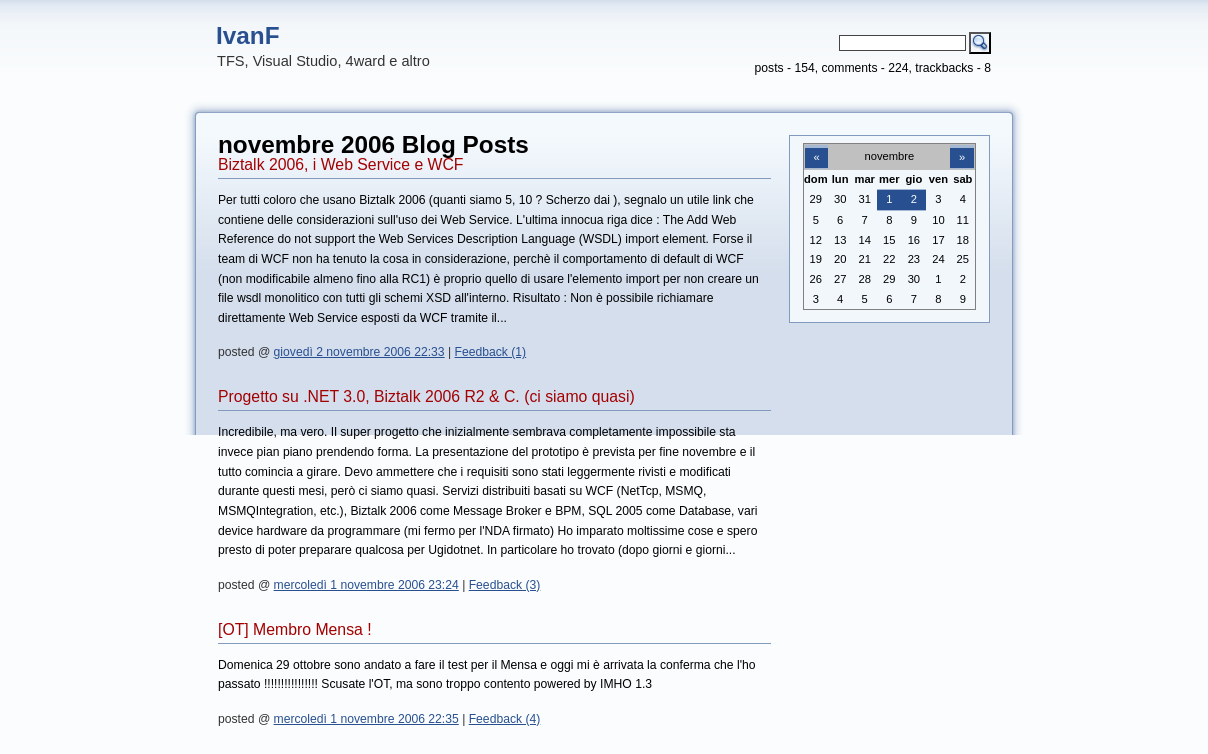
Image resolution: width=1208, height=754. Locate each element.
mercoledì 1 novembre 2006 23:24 (366, 585)
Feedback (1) (491, 352)
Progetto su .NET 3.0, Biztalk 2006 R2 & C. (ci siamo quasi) (426, 396)
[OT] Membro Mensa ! (295, 629)
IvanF (248, 35)
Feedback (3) (505, 585)
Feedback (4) (505, 719)
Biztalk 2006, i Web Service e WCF (341, 164)
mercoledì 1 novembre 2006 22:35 (366, 719)
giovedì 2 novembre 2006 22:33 (359, 352)
